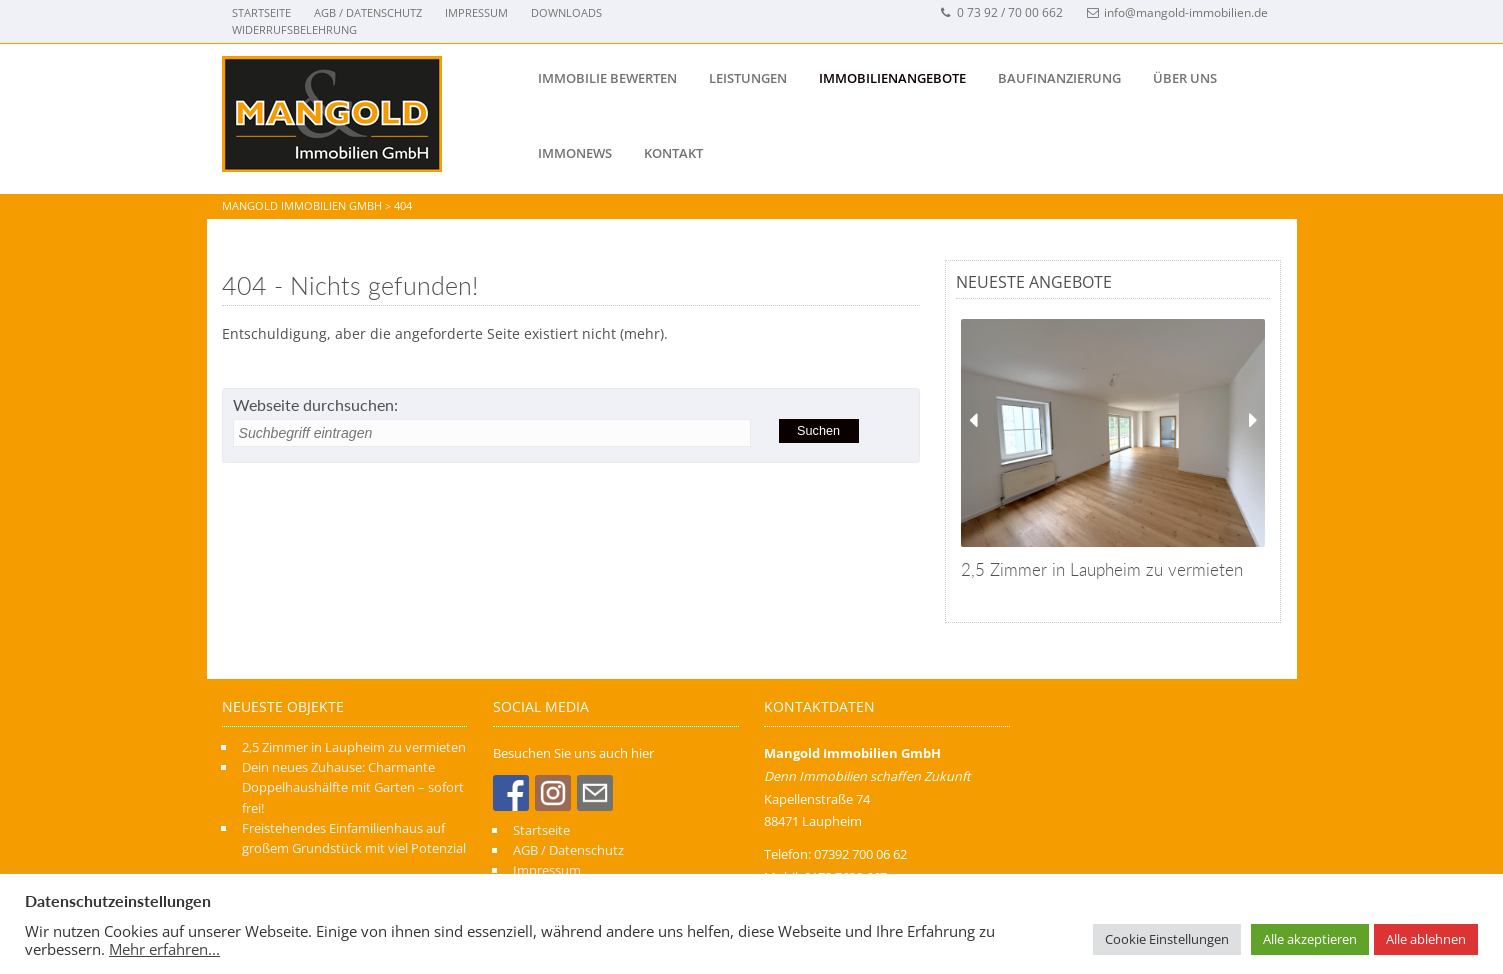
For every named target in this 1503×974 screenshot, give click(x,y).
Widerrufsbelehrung (294, 29)
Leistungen (748, 78)
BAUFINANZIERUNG (1059, 78)
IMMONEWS (575, 153)
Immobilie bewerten (607, 78)
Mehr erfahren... (164, 949)
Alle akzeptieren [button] (1310, 939)
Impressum (476, 12)
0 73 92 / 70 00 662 (1001, 12)
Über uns (1185, 78)
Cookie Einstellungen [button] (1167, 939)
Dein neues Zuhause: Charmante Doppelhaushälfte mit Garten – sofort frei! (353, 787)
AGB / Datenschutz (368, 12)
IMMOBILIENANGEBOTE (892, 78)
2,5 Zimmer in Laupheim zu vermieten (354, 747)
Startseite (261, 12)
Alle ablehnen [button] (1426, 939)
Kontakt (673, 153)
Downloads (566, 12)
